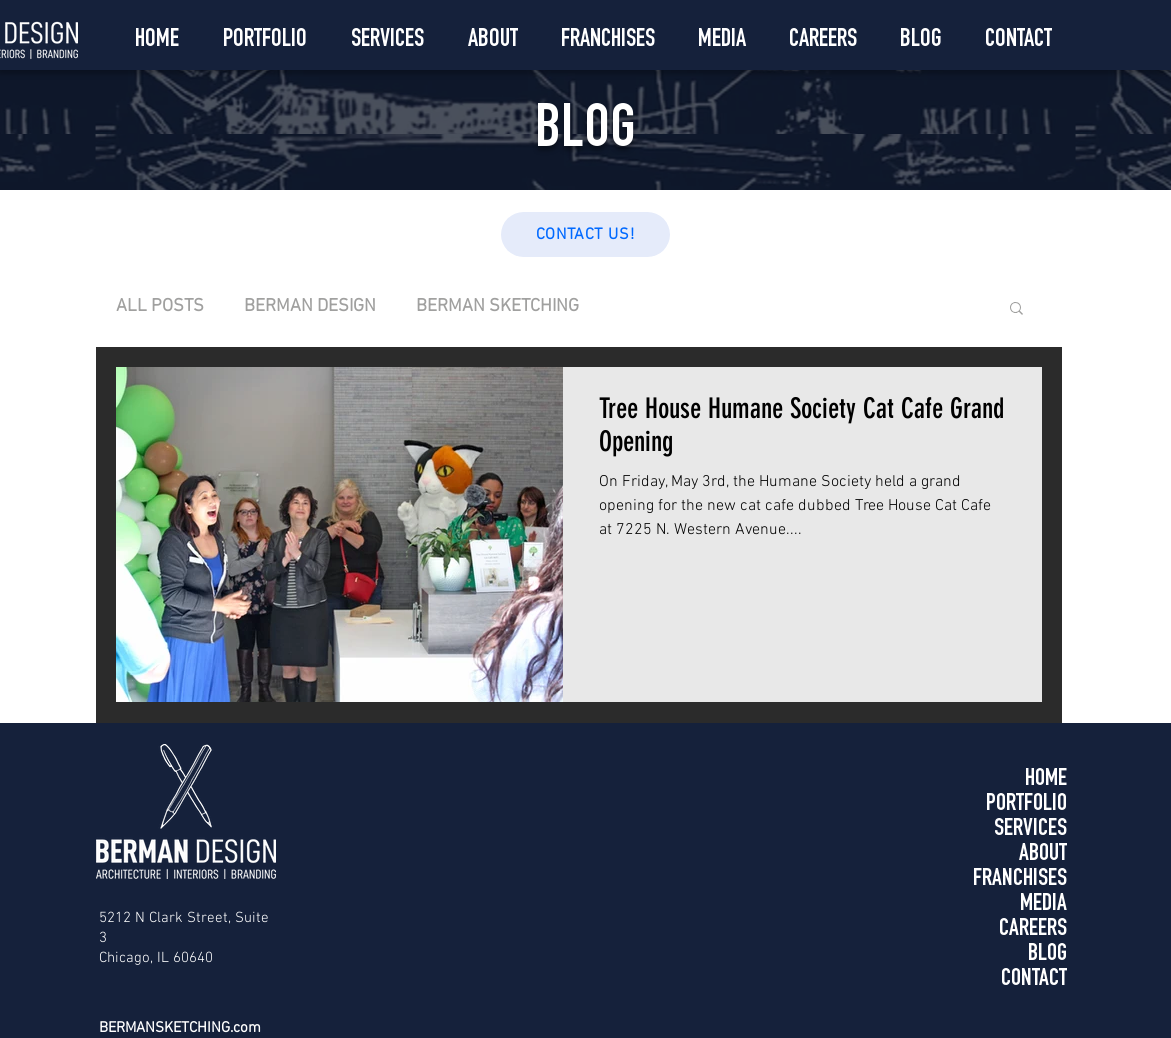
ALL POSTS (160, 306)
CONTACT (1034, 980)
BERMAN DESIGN (310, 306)
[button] (1016, 309)
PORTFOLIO (1026, 805)
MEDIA (1043, 905)
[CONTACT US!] (585, 234)
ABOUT (1043, 855)
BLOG (1047, 955)
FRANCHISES (1020, 880)
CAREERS (1033, 930)
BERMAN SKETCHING (497, 306)
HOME (1046, 780)
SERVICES (1030, 830)
